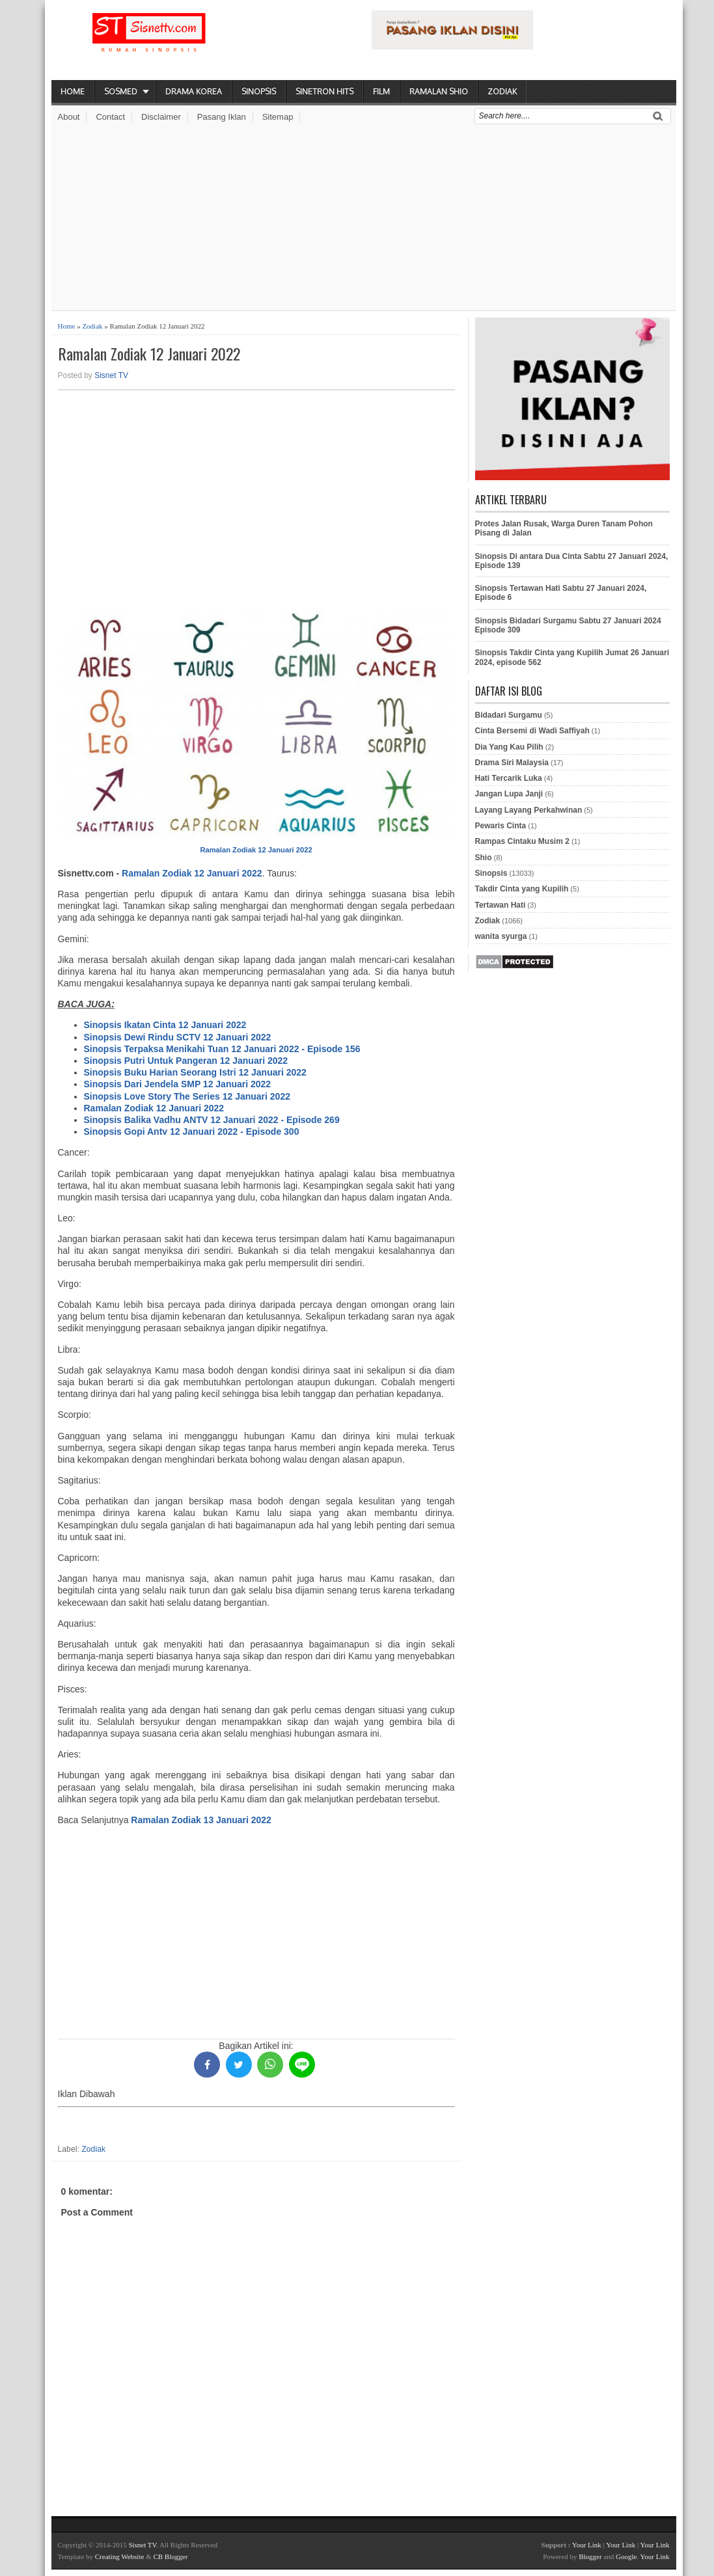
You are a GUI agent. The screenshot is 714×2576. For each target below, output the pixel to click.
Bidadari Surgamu (508, 715)
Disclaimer (161, 117)
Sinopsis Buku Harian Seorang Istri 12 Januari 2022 (195, 1072)
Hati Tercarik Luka (508, 778)
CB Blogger (170, 2556)
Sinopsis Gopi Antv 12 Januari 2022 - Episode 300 (191, 1131)
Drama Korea (193, 91)
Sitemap (278, 117)
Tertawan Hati (500, 905)
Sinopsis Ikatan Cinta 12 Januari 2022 (165, 1025)
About (69, 117)
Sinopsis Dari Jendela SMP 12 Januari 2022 (177, 1084)
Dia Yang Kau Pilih (509, 747)
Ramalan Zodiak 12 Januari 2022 (149, 353)
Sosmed (120, 91)
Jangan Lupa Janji (509, 793)
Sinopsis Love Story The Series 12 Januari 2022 (187, 1096)
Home (73, 91)
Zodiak (502, 91)
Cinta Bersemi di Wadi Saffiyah (532, 730)
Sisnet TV (111, 375)
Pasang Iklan (221, 117)
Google (626, 2556)
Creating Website (119, 2556)
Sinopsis (258, 91)
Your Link (586, 2545)
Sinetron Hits (324, 91)
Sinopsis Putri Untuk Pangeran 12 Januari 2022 (186, 1060)
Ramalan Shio (438, 91)
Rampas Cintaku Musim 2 (522, 841)
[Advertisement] (363, 219)
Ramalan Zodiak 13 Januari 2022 (201, 1820)
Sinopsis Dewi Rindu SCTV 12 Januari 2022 (177, 1037)
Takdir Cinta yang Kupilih (522, 888)
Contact (110, 117)
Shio (483, 857)
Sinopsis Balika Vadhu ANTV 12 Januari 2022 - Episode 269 (212, 1120)
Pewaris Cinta (501, 825)
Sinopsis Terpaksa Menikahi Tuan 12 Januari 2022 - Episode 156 (222, 1049)
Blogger (590, 2556)
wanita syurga (501, 936)
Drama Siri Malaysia (512, 762)
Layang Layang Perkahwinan (529, 810)
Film (381, 91)
